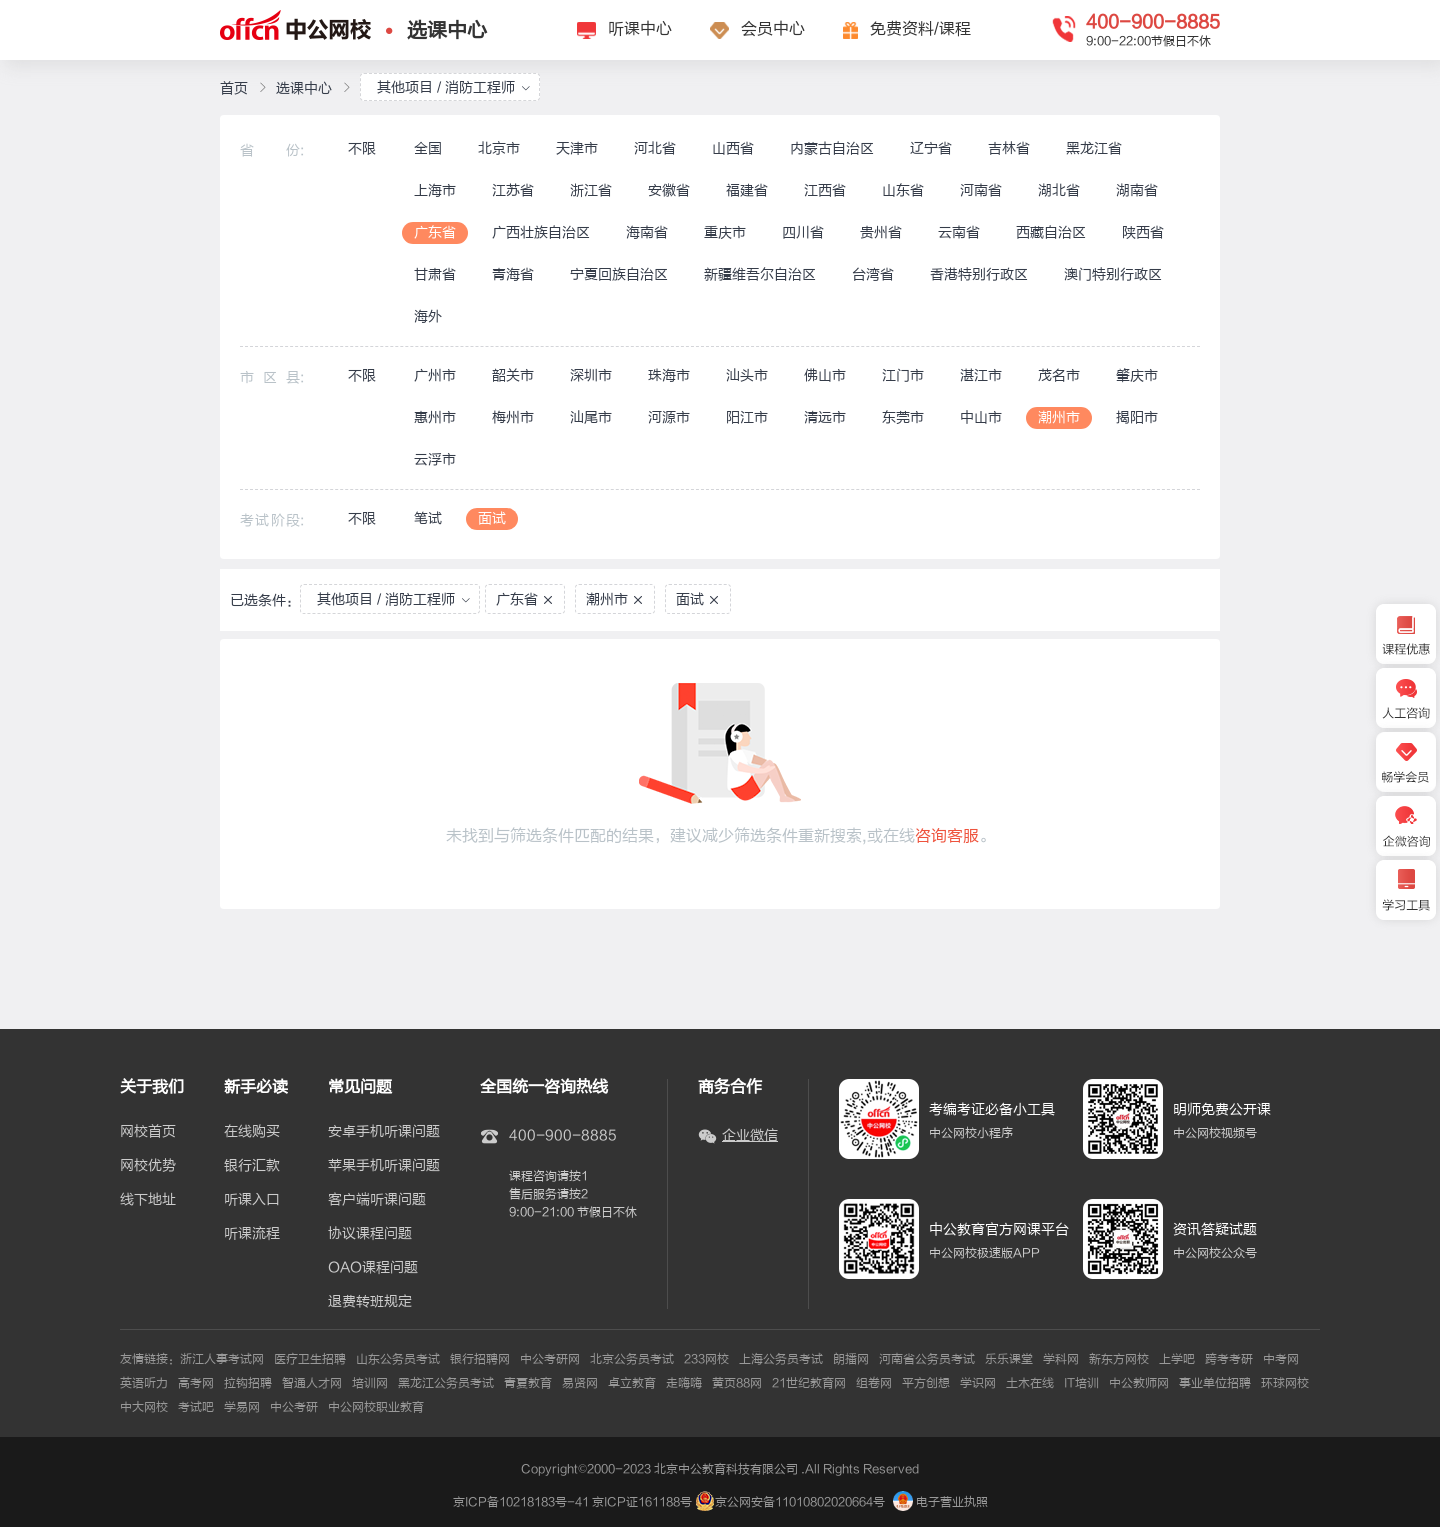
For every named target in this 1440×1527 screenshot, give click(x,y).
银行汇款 (252, 1166)
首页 (234, 88)
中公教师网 (1139, 1383)
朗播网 (851, 1359)
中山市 (981, 417)
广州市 (435, 375)
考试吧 (196, 1407)
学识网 (978, 1383)
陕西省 (1143, 232)
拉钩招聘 (248, 1383)
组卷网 (874, 1383)
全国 (428, 148)
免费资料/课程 (920, 29)
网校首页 (148, 1132)
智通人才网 (312, 1383)
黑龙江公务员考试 (446, 1383)
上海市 (435, 190)
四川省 (803, 232)
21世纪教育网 (809, 1383)
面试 (492, 518)
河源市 (669, 417)
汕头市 (747, 375)
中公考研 (294, 1407)
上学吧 (1177, 1359)
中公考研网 (550, 1359)
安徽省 (669, 190)
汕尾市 (591, 417)
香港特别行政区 (979, 274)
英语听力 (144, 1383)
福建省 (747, 190)
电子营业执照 (940, 1502)
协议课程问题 (370, 1234)
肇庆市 (1137, 375)
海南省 (647, 232)
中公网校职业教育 (376, 1407)
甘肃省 (435, 274)
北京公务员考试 (632, 1359)
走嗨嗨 (684, 1383)
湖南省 (1137, 190)
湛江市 (981, 375)
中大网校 (144, 1407)
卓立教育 (632, 1383)
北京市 (499, 148)
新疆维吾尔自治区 (760, 274)
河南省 (981, 190)
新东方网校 (1119, 1359)
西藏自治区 (1051, 232)
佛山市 (825, 375)
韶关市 (513, 375)
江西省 (825, 190)
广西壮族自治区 (541, 232)
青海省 (513, 274)
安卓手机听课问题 (384, 1132)
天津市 (577, 148)
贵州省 (881, 232)
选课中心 (447, 30)
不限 (362, 148)
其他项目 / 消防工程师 (454, 87)
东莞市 (903, 417)
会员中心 (773, 29)
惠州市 (435, 417)
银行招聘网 (480, 1359)
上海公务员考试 (781, 1359)
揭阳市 (1137, 417)
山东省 (903, 190)
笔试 (428, 518)
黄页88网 (737, 1383)
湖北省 (1059, 190)
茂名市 (1059, 375)
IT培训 (1081, 1383)
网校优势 (148, 1166)
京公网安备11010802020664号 (800, 1502)
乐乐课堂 (1009, 1359)
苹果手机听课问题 (384, 1166)
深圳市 (591, 375)
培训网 (370, 1383)
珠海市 (669, 375)
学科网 (1061, 1359)
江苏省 (513, 190)
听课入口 (252, 1200)
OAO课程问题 (373, 1268)
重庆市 (725, 232)
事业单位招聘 (1215, 1383)
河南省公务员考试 (927, 1359)
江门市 (903, 375)
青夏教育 (528, 1383)
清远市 (825, 417)
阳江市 (747, 417)
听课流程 (252, 1234)
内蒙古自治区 (832, 148)
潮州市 (1059, 417)
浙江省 (591, 190)
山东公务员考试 (398, 1359)
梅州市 (513, 417)
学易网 (242, 1407)
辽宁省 (931, 148)
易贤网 (580, 1383)
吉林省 (1009, 148)
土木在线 (1030, 1383)
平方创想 (926, 1383)
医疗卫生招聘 (310, 1359)
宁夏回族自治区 (619, 274)
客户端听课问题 (377, 1200)
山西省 (733, 148)
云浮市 (435, 459)
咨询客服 (947, 836)
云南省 (959, 232)
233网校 (706, 1359)
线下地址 (148, 1200)
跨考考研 (1229, 1359)
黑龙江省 (1094, 148)
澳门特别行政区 (1113, 274)
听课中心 (640, 29)
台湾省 (873, 274)
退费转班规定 (370, 1302)
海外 (428, 316)
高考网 (196, 1383)
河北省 (655, 148)
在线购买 (252, 1132)
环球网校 (1285, 1383)
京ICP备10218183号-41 (521, 1502)
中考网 (1281, 1359)
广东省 (435, 232)
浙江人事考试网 (222, 1359)
